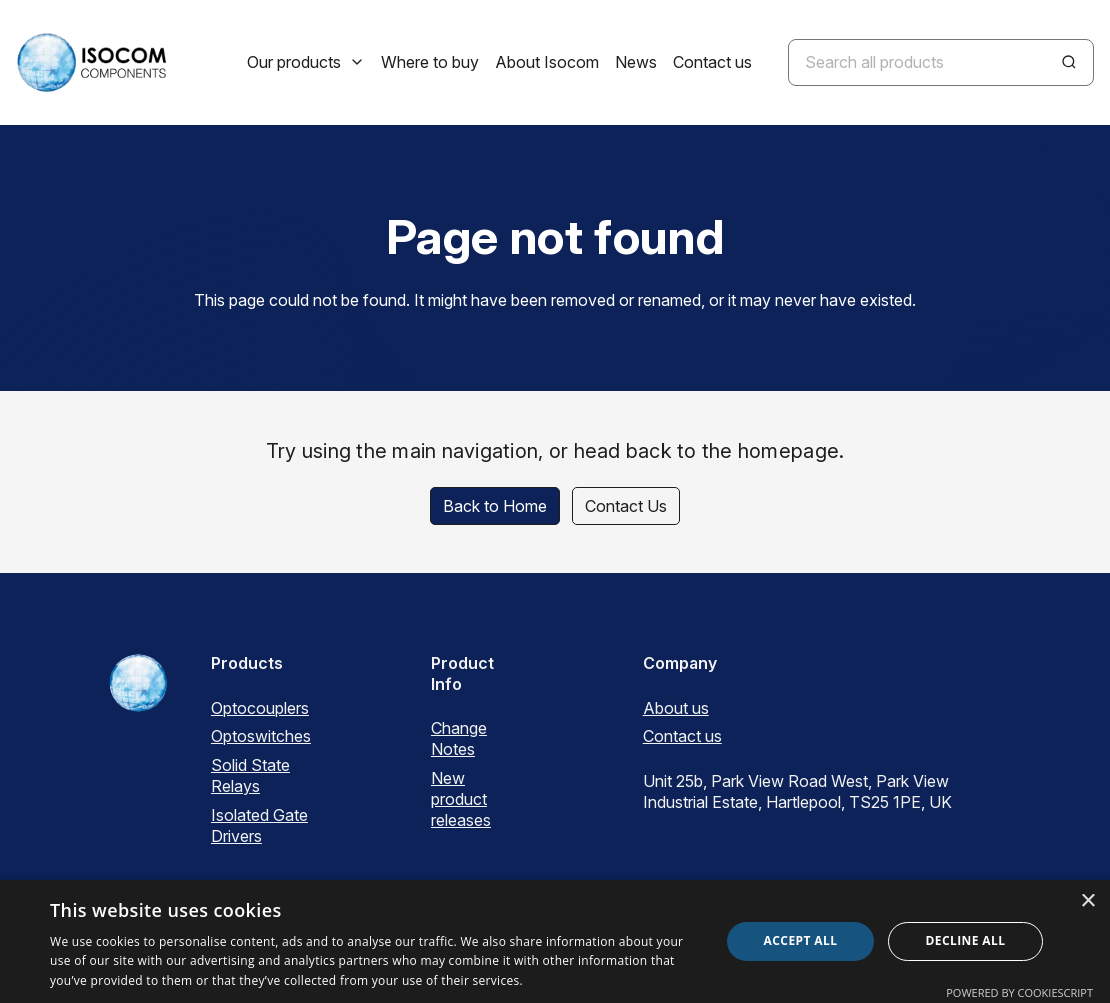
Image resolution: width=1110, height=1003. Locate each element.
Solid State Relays (250, 775)
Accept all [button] (801, 940)
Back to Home (495, 506)
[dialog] (555, 941)
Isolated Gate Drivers (259, 825)
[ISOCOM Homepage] (91, 62)
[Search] (1069, 62)
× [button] (1087, 901)
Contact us (682, 736)
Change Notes (459, 738)
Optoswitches (261, 736)
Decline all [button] (966, 940)
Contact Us (626, 506)
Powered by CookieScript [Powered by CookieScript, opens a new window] (1019, 992)
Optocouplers (260, 708)
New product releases (461, 799)
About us (676, 708)
